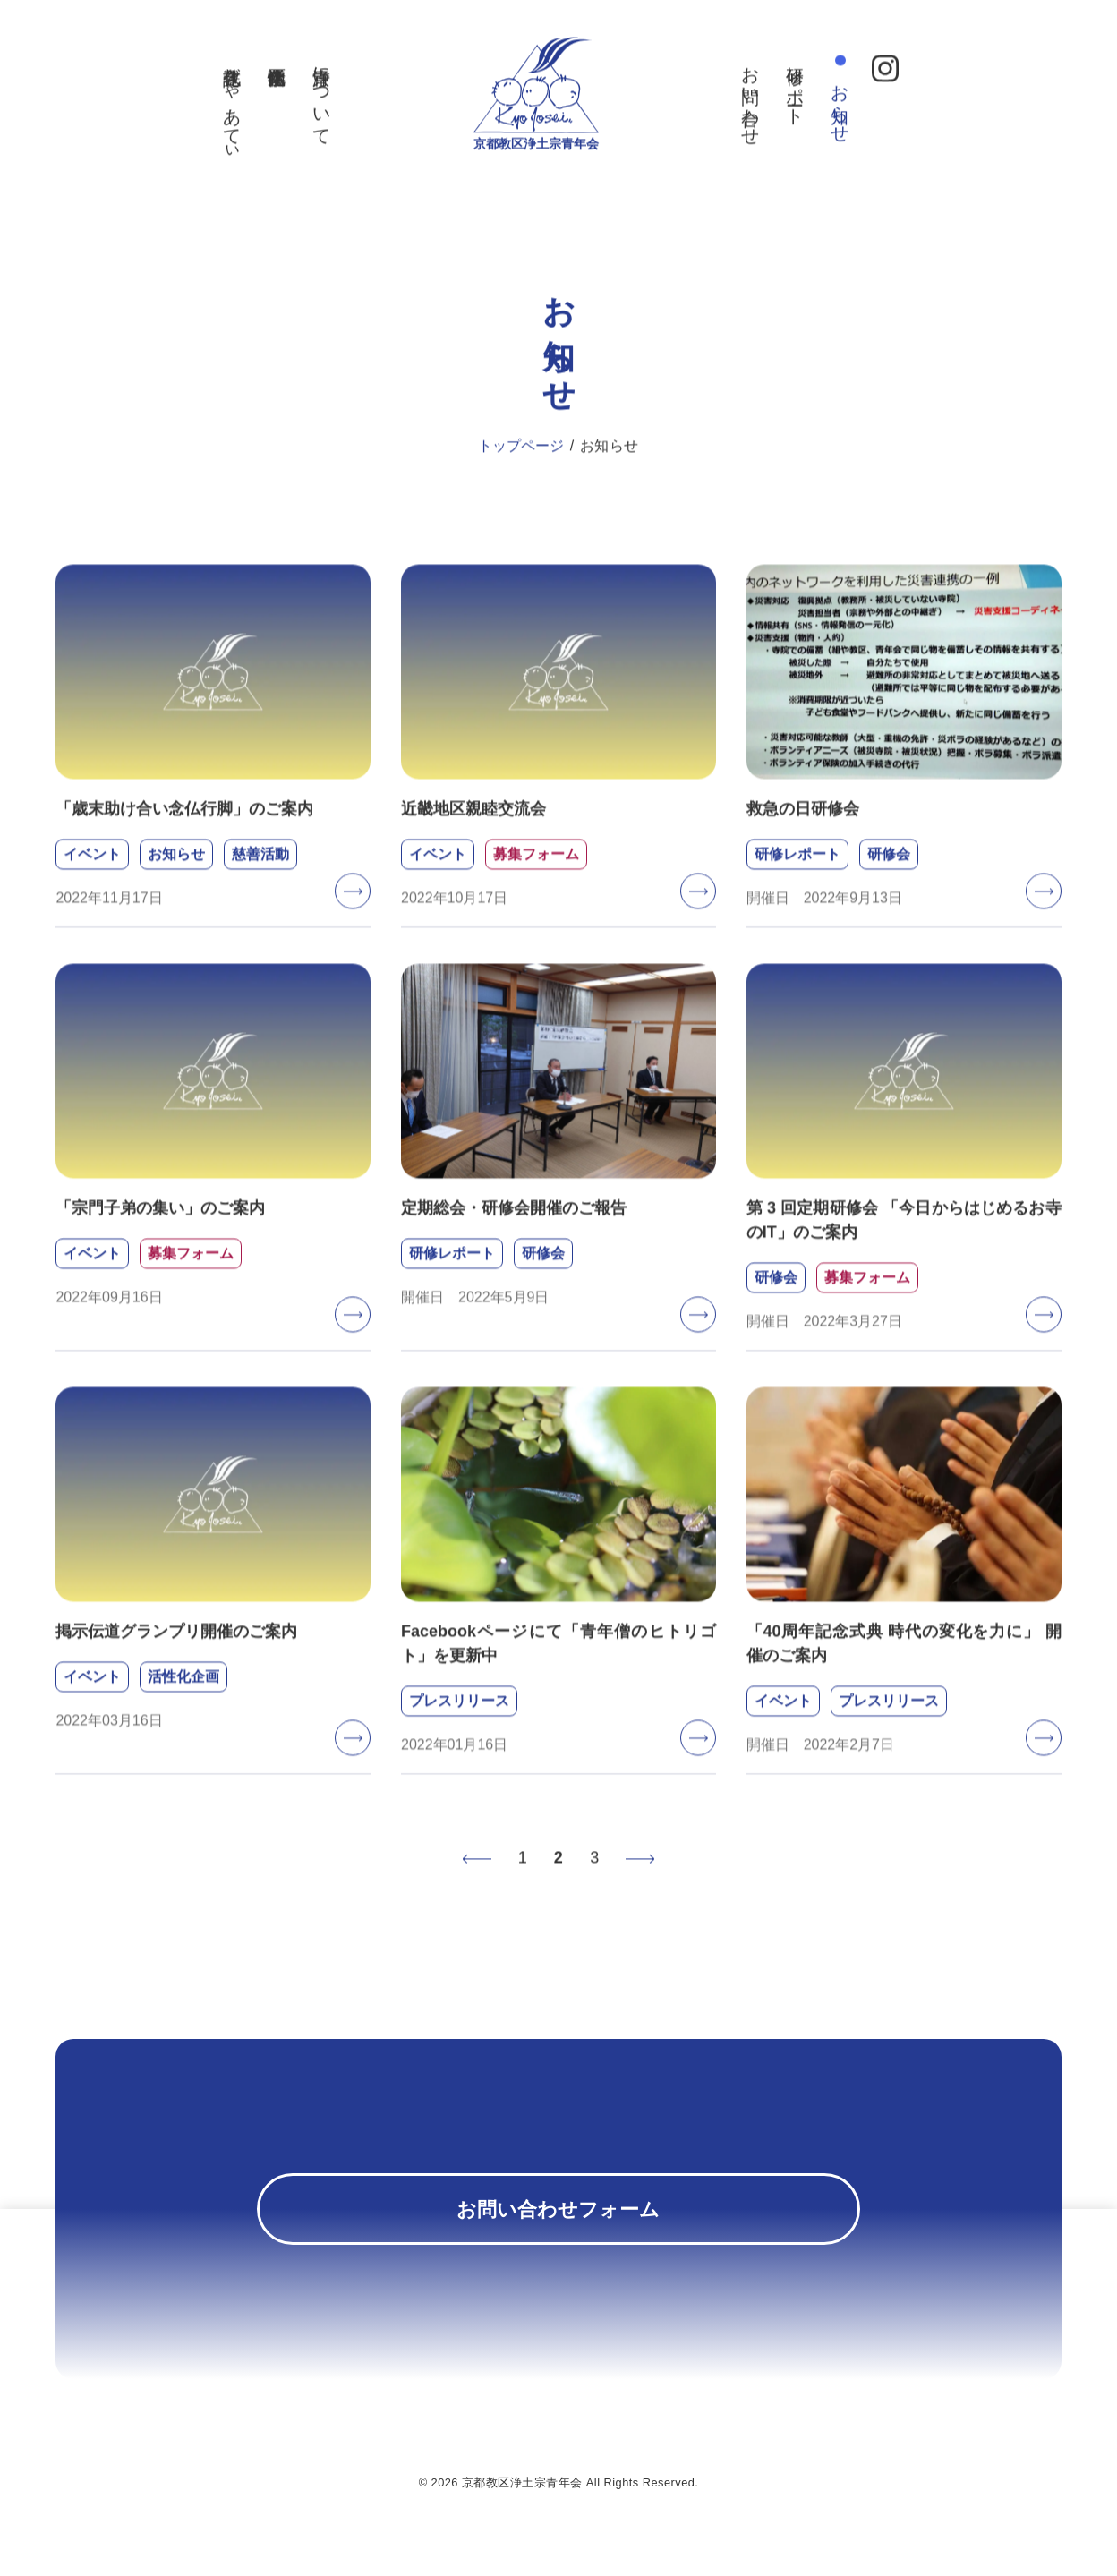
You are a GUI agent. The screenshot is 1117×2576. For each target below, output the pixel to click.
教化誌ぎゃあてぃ (214, 111)
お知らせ (858, 108)
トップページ (521, 460)
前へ (475, 1873)
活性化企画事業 (259, 59)
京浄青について (303, 100)
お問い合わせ (769, 100)
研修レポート (813, 90)
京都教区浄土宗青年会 (536, 178)
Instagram (903, 71)
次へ (641, 1873)
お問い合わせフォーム (558, 2220)
